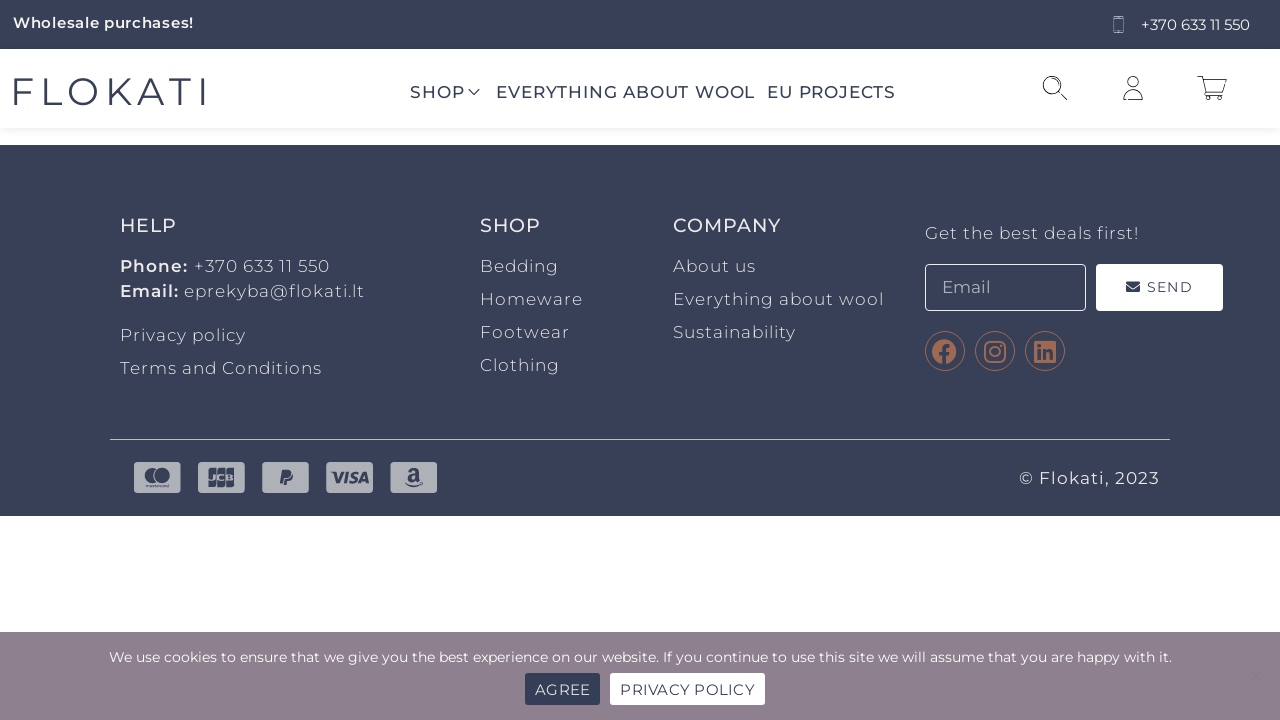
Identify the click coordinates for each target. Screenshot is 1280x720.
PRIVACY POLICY (687, 689)
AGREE (562, 689)
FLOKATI (112, 91)
